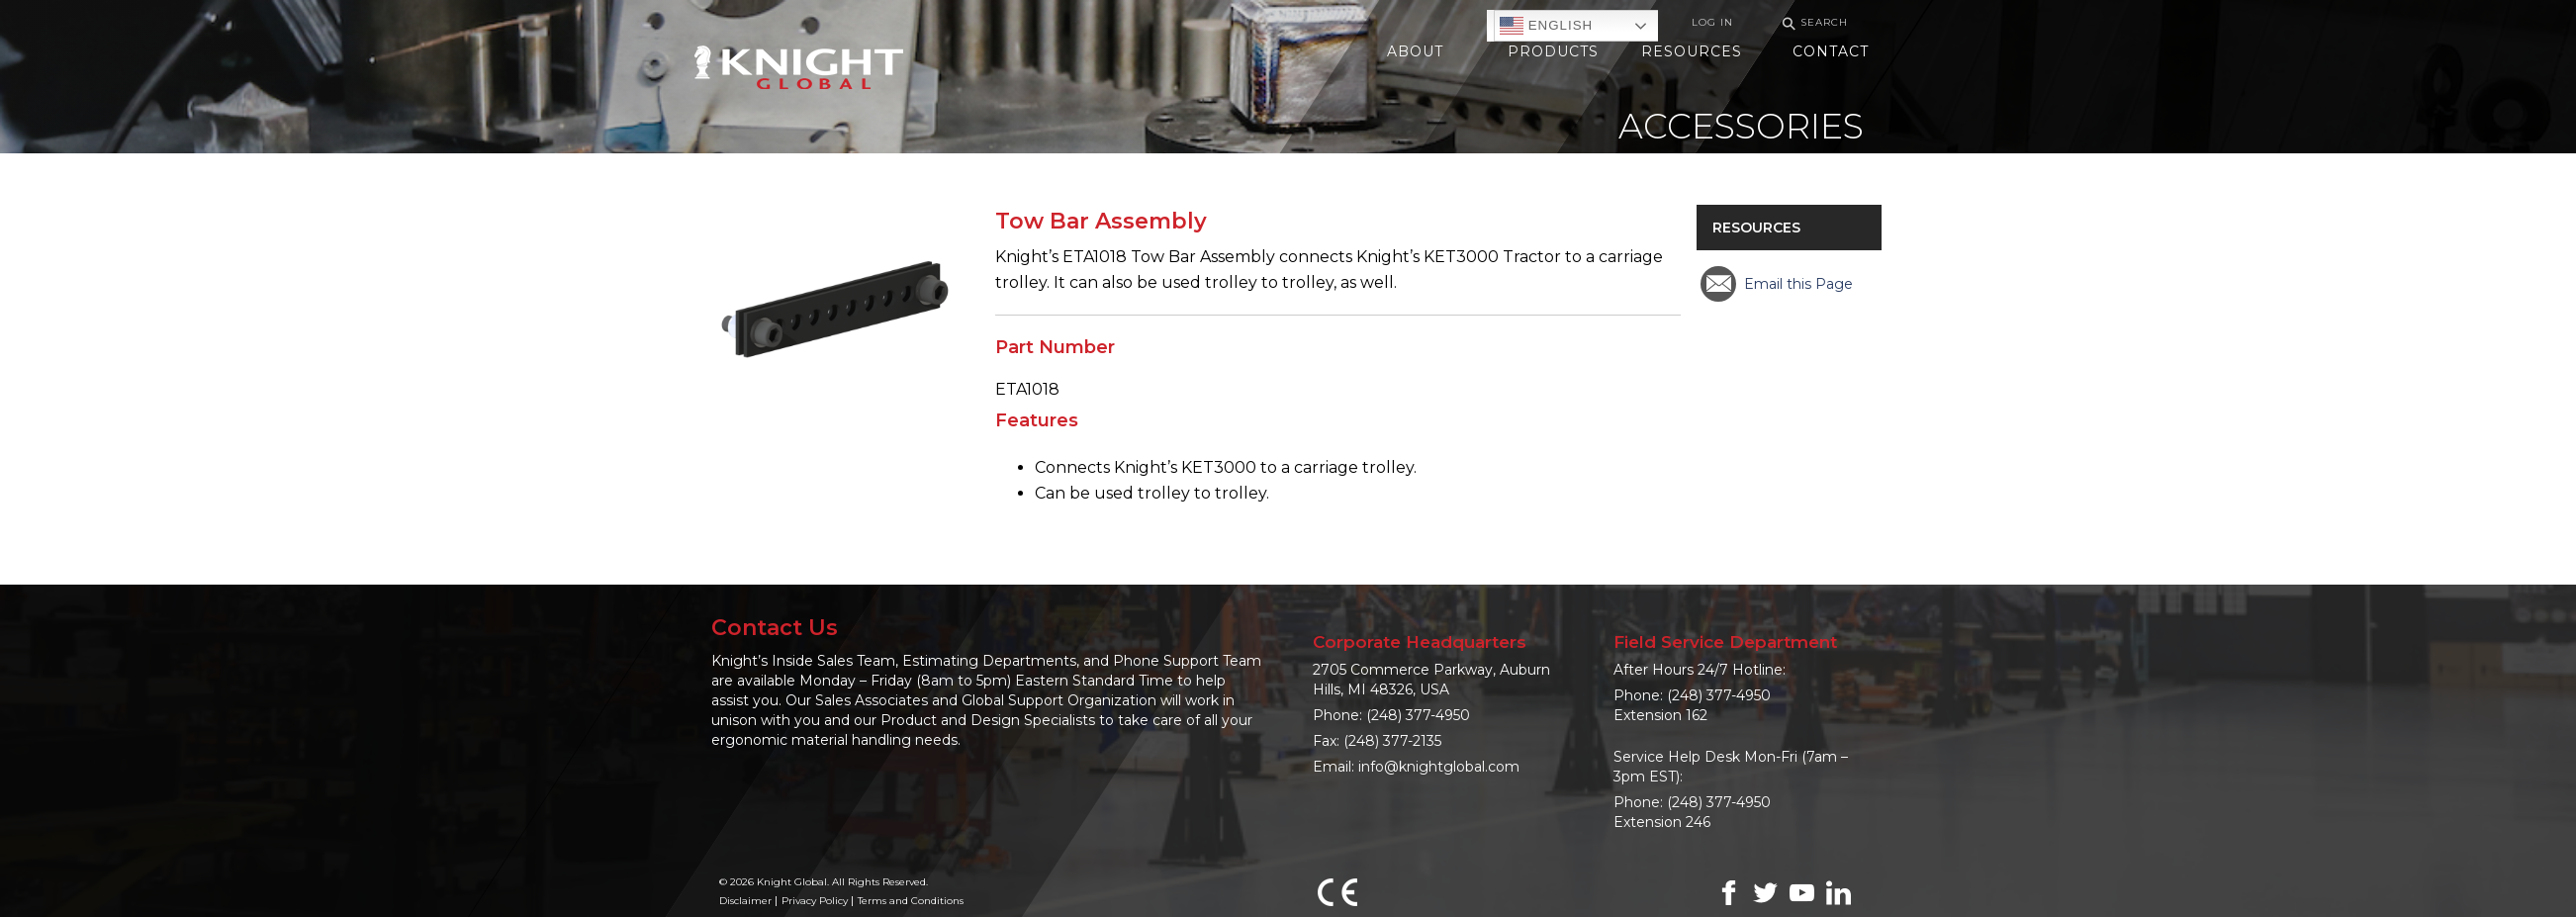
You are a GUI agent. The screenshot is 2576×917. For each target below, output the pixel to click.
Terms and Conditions (911, 900)
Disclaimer (745, 900)
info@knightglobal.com (1438, 767)
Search (1812, 23)
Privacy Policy (815, 900)
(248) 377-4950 (1418, 715)
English (1546, 26)
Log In (1712, 22)
